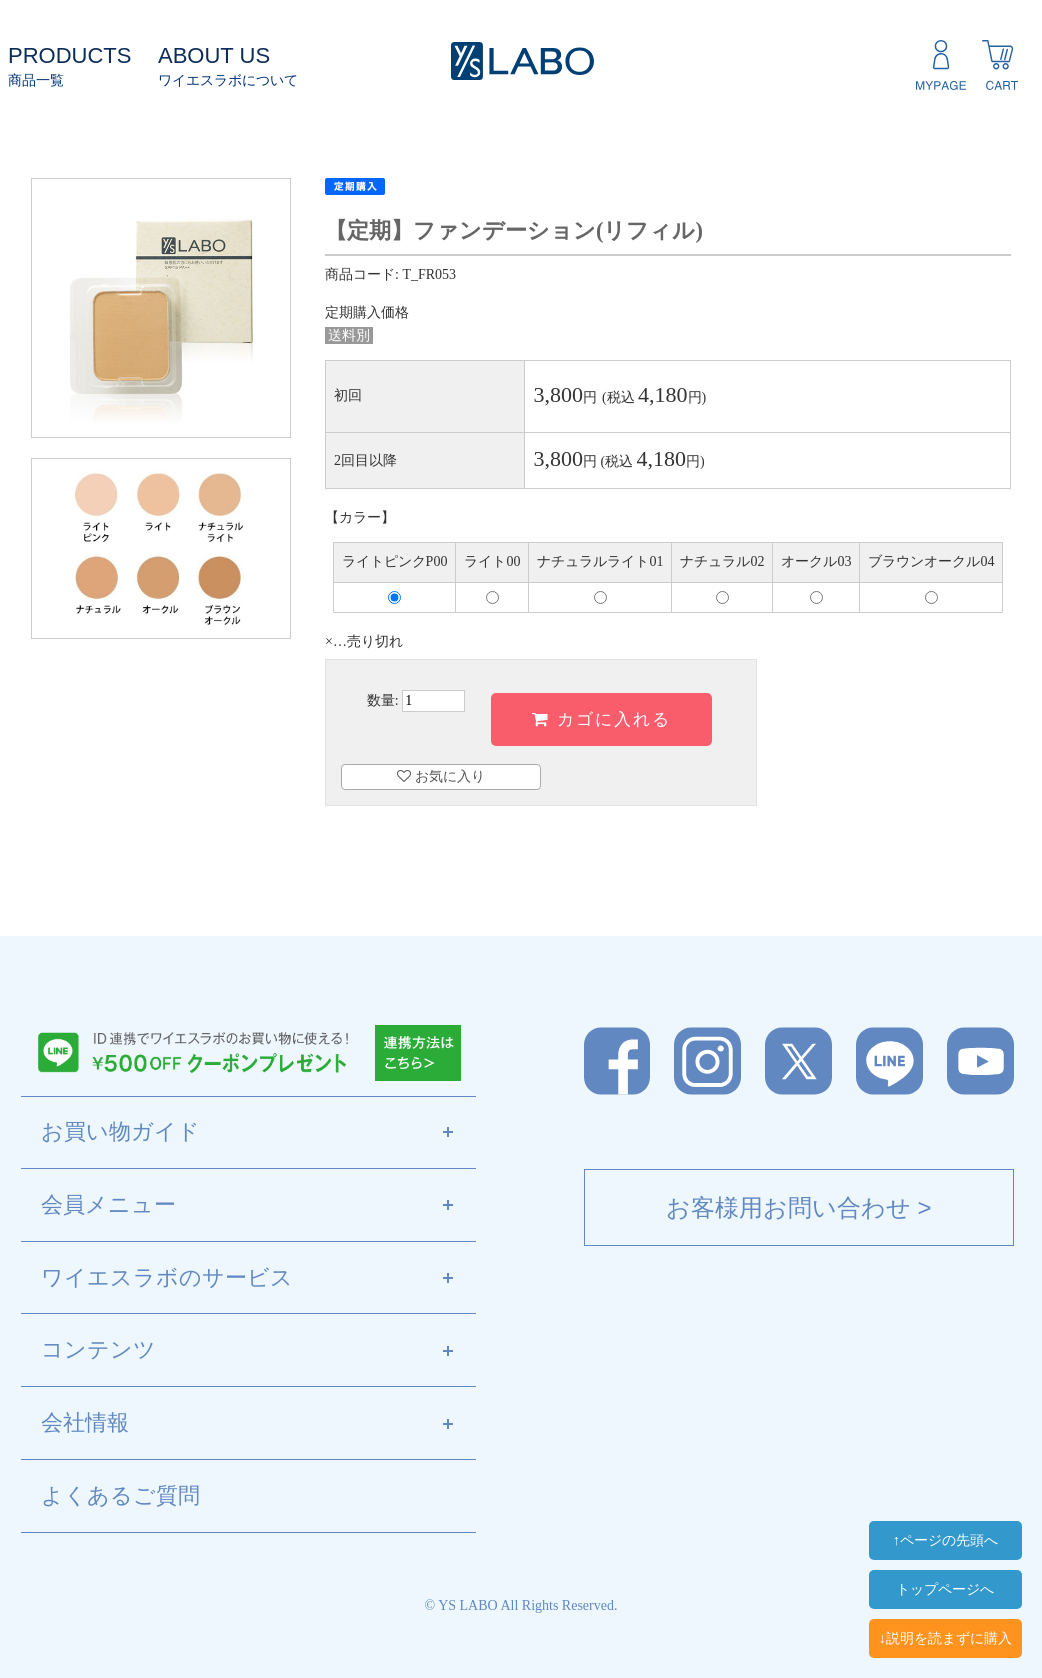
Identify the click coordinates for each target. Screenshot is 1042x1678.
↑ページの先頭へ (945, 1540)
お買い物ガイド (258, 1133)
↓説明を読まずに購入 (945, 1638)
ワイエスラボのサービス (258, 1279)
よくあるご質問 (120, 1495)
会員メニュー (258, 1206)
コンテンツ (258, 1351)
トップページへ (945, 1589)
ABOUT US (214, 55)
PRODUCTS (69, 55)
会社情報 (258, 1424)
